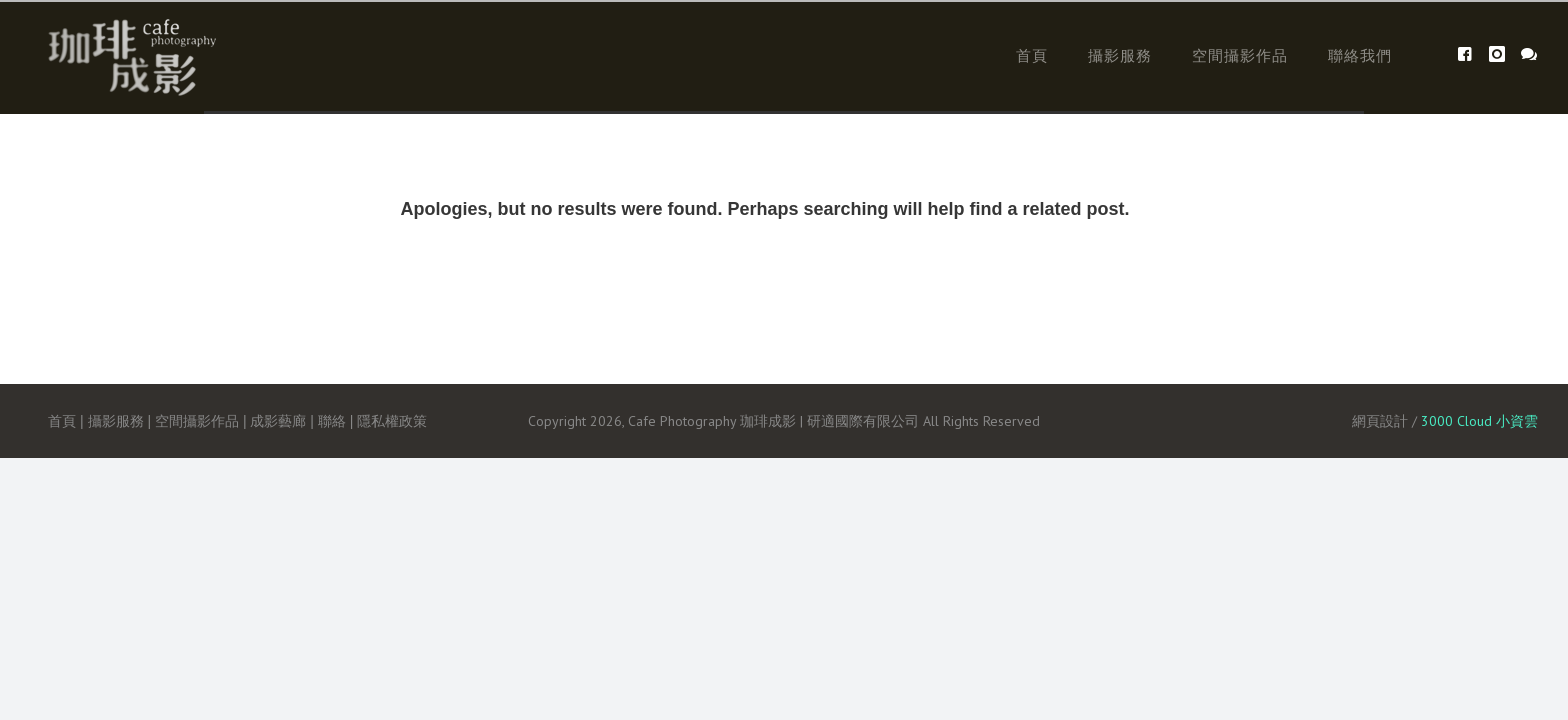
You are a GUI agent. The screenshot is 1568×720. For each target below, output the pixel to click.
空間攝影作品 (1240, 55)
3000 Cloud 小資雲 (1479, 421)
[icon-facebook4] (1470, 54)
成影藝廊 (278, 421)
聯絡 (332, 421)
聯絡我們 (1360, 55)
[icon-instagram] (1502, 54)
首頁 (1032, 55)
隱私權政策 (392, 421)
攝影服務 (1120, 55)
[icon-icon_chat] (1529, 54)
